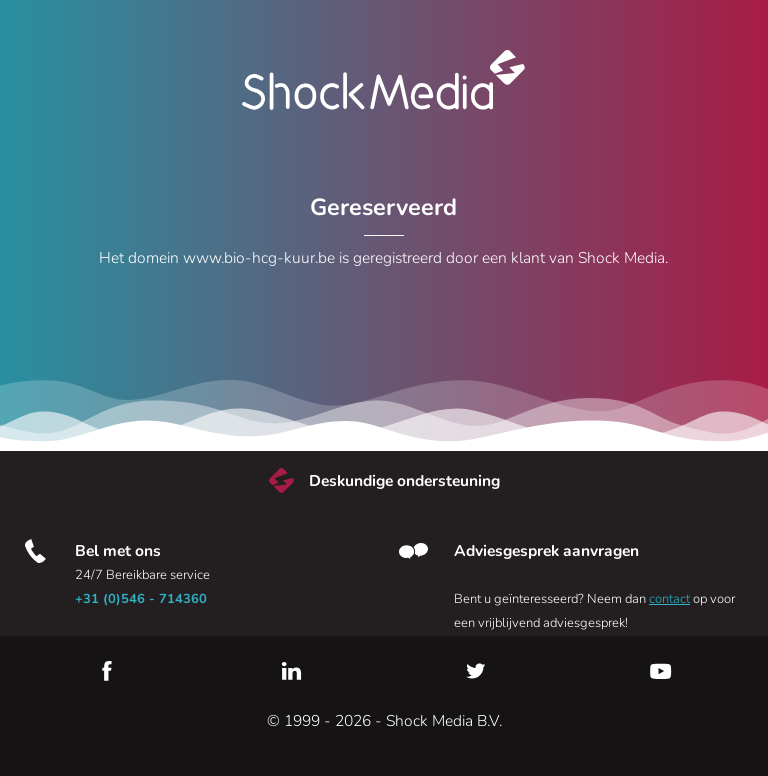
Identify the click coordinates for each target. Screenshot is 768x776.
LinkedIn (292, 671)
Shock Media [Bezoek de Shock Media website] (384, 80)
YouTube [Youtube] (661, 671)
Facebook (107, 671)
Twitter (476, 671)
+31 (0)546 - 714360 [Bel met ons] (141, 599)
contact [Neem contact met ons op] (669, 599)
